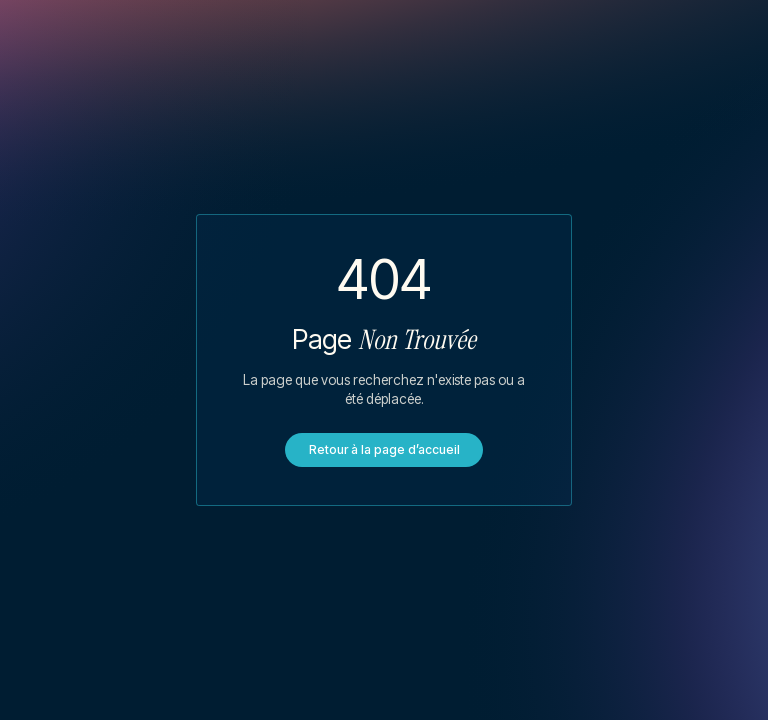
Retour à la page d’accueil (384, 449)
